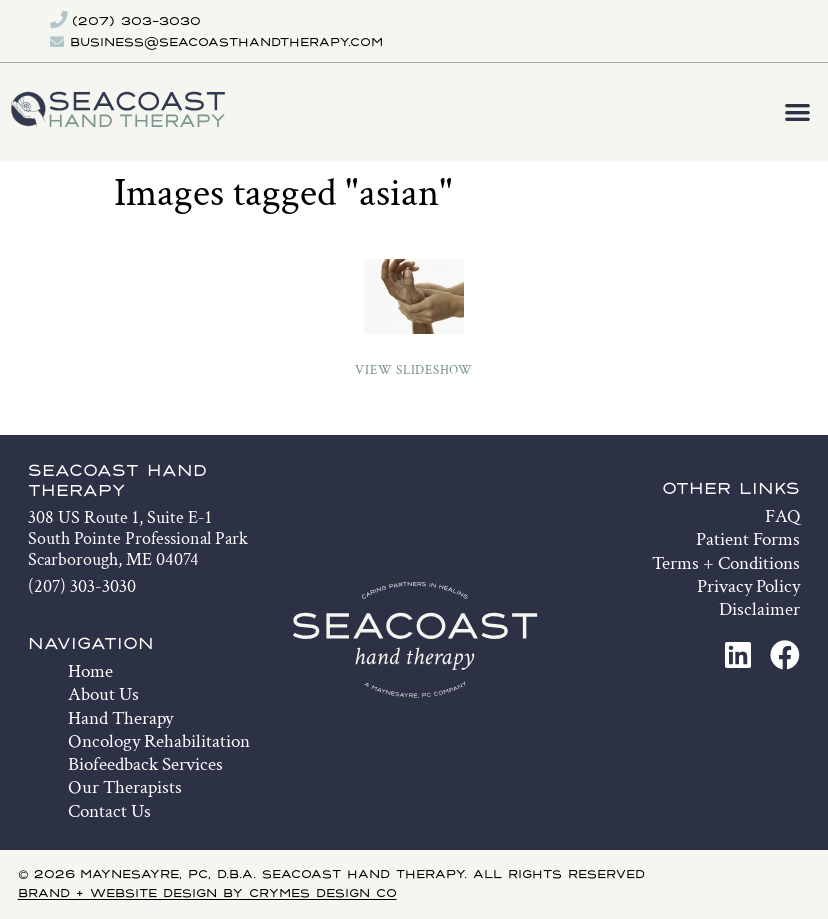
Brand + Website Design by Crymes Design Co (207, 894)
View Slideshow (414, 370)
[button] (798, 112)
